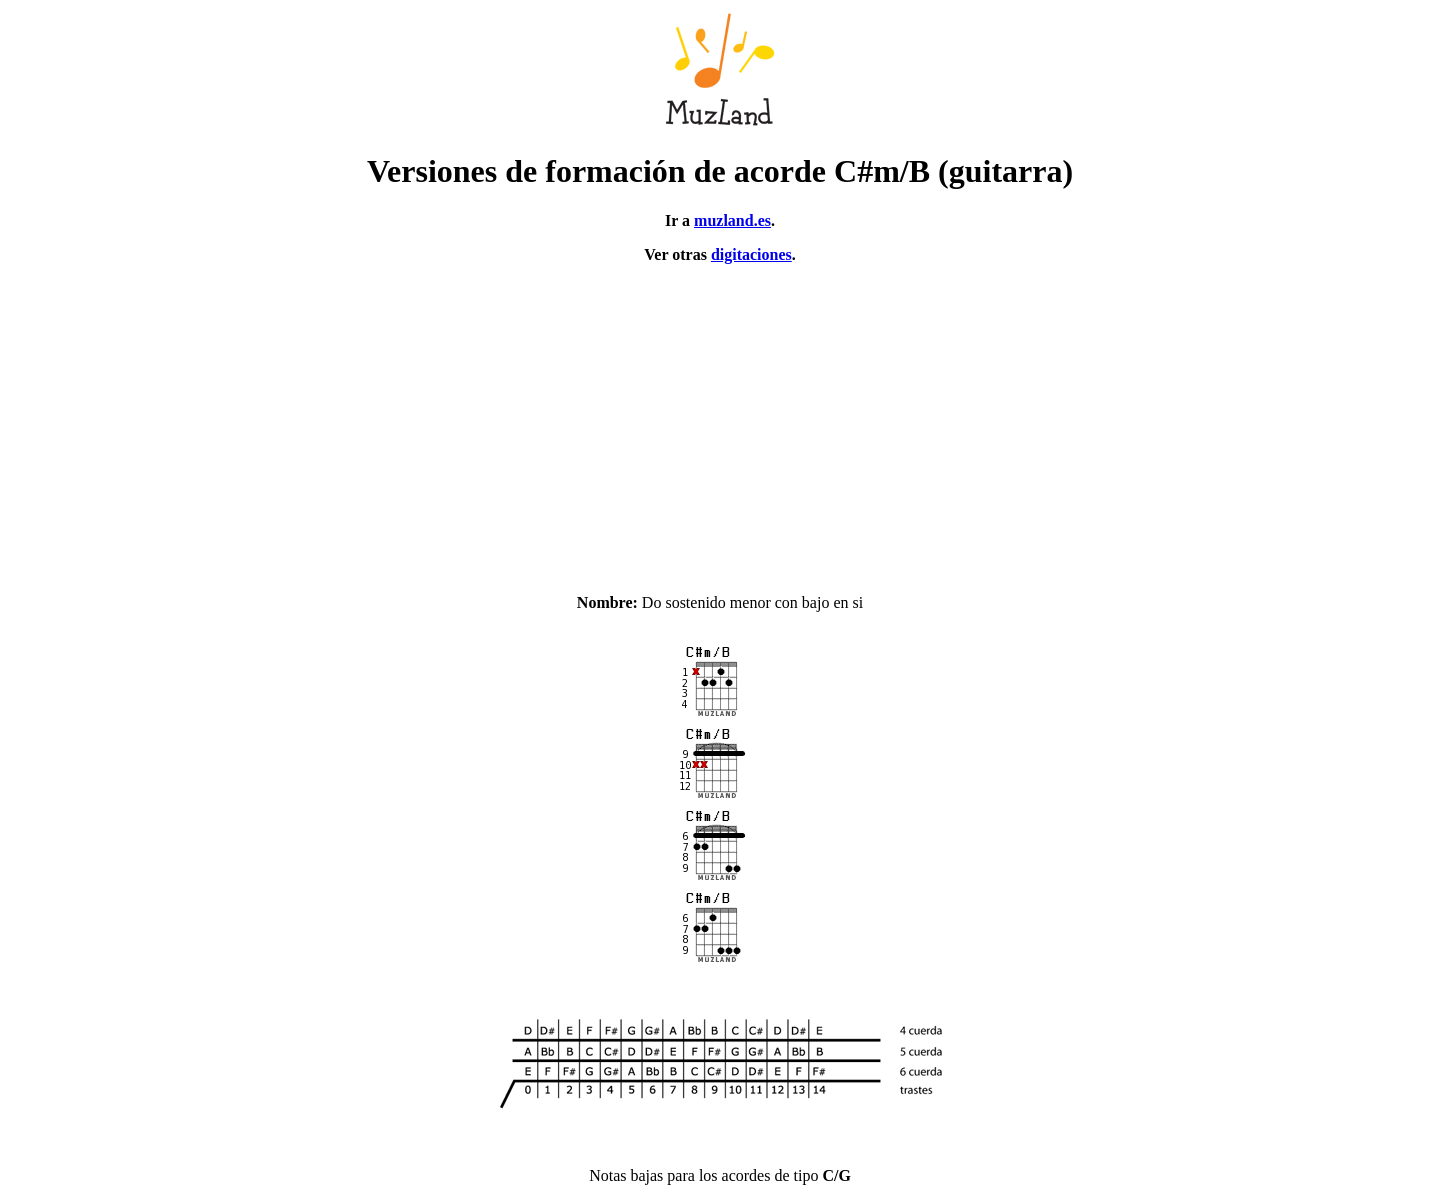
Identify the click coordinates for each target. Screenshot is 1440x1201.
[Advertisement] (720, 420)
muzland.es (732, 220)
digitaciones (751, 254)
